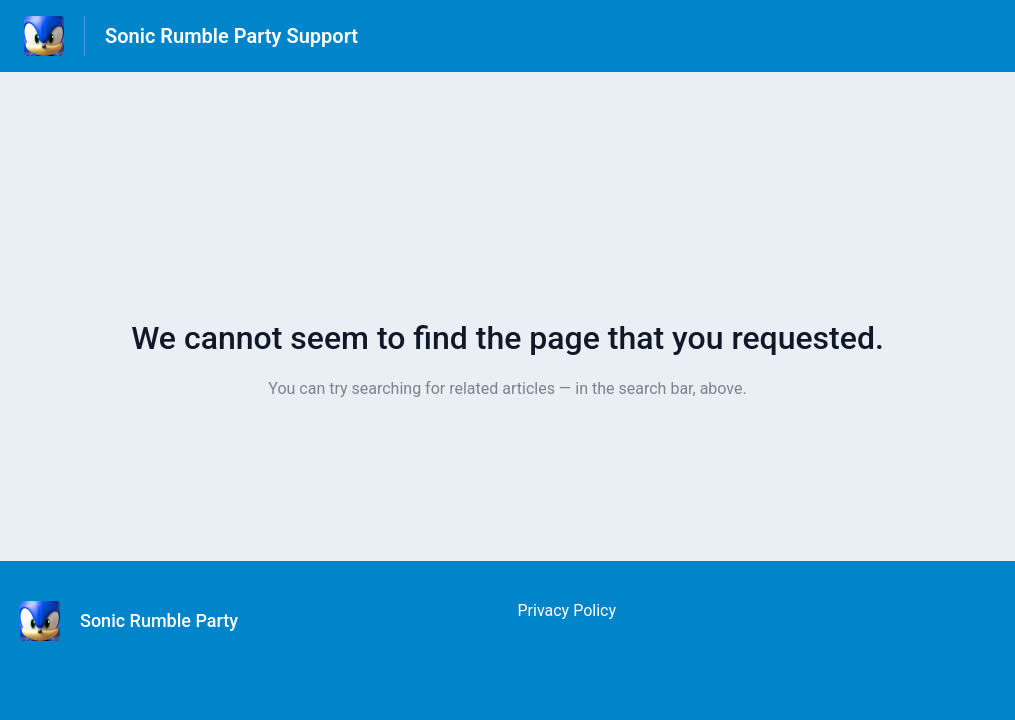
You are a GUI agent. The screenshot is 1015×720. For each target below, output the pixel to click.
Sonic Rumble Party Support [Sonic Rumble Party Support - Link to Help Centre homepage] (231, 36)
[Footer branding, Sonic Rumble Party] (139, 621)
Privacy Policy (567, 610)
